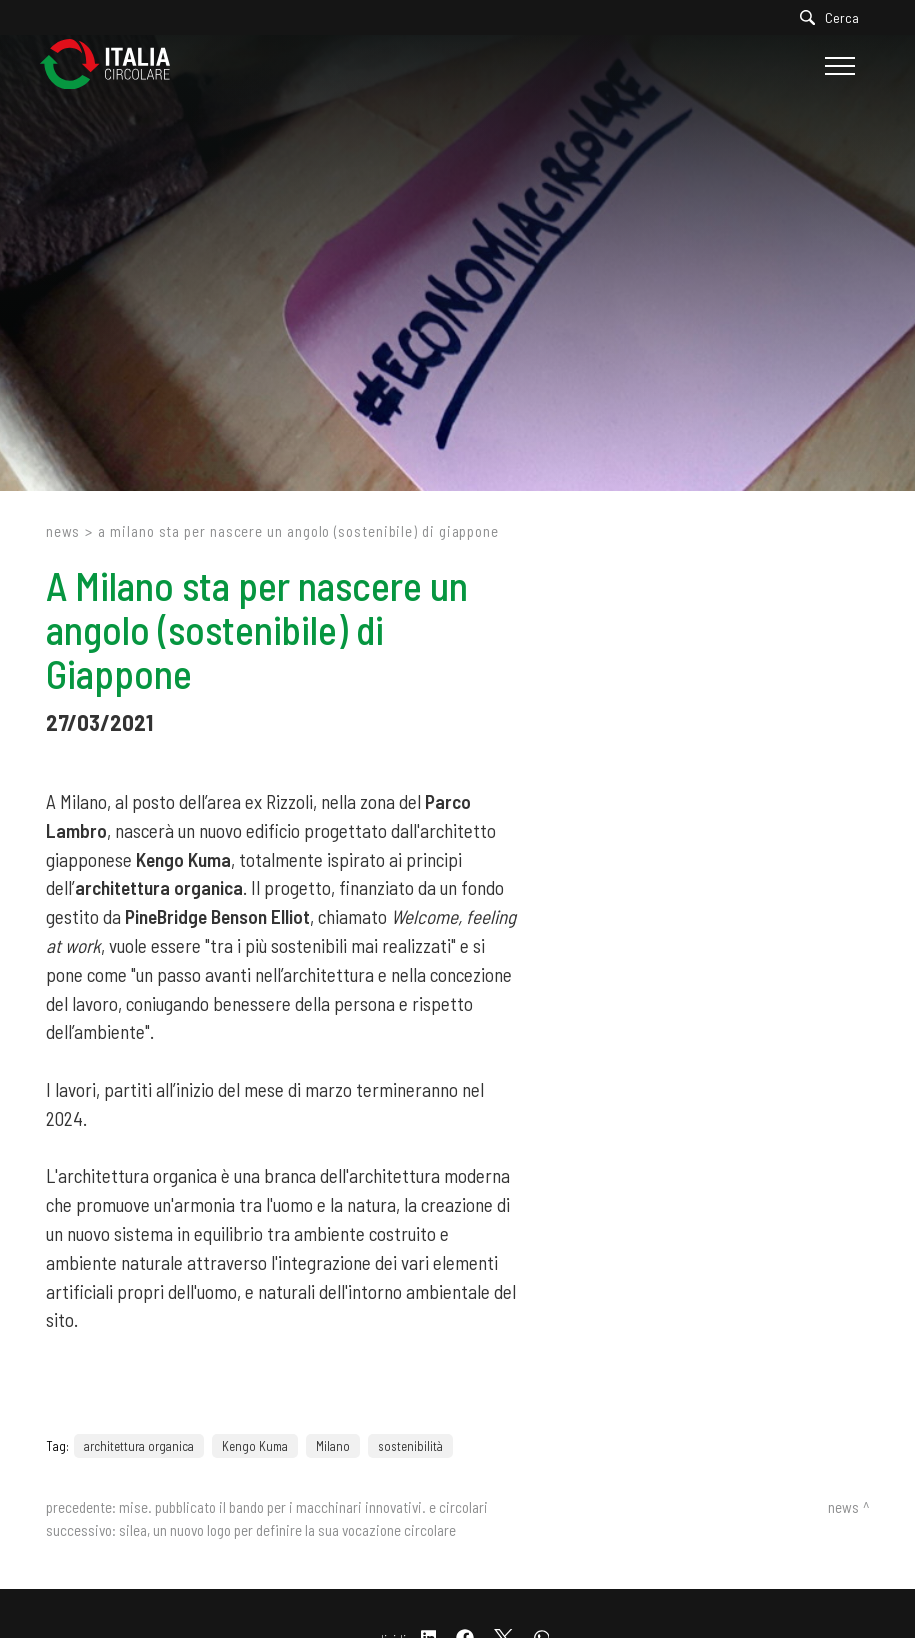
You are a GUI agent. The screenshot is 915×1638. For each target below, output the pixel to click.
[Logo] (115, 65)
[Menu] (837, 66)
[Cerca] (834, 17)
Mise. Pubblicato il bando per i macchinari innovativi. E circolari (303, 1507)
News (63, 531)
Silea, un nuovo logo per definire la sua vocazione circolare (287, 1530)
